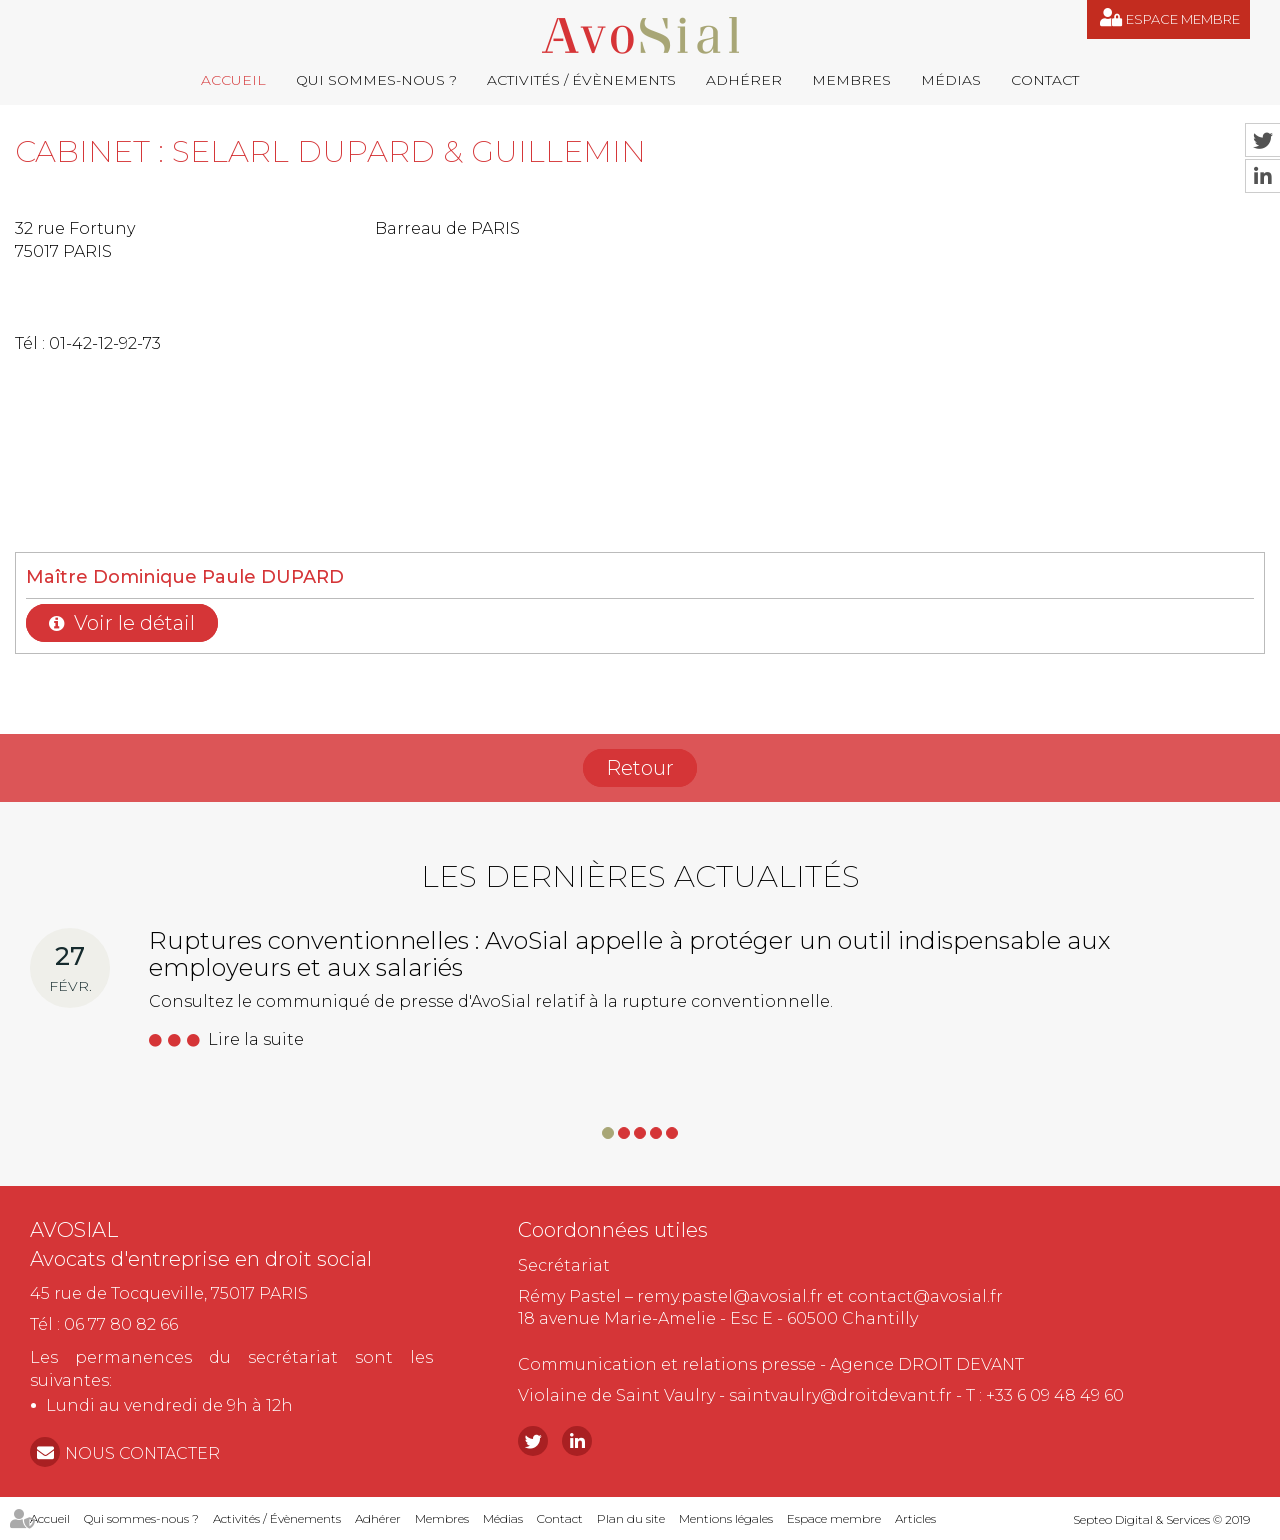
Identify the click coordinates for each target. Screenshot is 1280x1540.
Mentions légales (726, 1518)
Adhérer (744, 80)
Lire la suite (256, 1039)
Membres (851, 80)
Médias (951, 80)
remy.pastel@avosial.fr (730, 1296)
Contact (1045, 80)
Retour (640, 768)
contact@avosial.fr (925, 1296)
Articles (915, 1518)
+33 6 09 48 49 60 (1055, 1395)
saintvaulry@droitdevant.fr (840, 1395)
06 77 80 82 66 (121, 1324)
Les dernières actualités (640, 876)
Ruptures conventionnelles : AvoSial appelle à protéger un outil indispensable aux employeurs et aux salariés (629, 953)
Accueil (233, 80)
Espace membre (1183, 19)
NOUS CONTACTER (142, 1453)
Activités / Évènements (581, 80)
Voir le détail (134, 623)
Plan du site (631, 1518)
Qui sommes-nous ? (376, 80)
